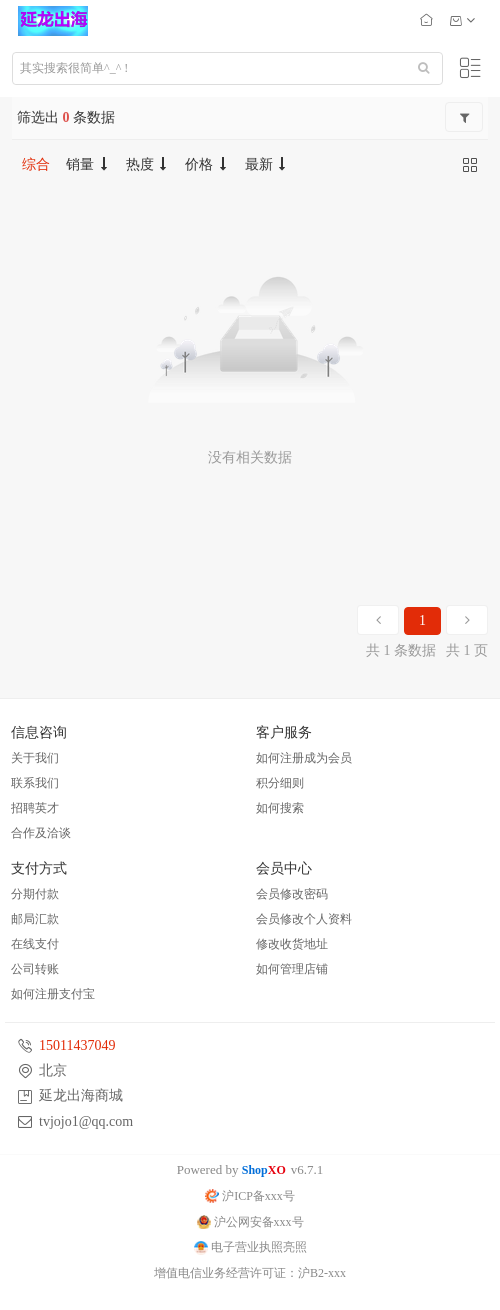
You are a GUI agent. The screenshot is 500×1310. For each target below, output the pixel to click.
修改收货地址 (292, 944)
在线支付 (35, 944)
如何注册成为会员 (304, 758)
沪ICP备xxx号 (250, 1196)
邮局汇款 (35, 919)
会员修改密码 (292, 894)
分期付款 (35, 894)
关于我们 (35, 758)
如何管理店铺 (292, 969)
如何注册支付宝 (53, 994)
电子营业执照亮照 (250, 1247)
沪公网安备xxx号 (250, 1222)
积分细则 (280, 783)
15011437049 (77, 1045)
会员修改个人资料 (304, 919)
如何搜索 (280, 808)
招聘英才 (35, 808)
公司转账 (35, 969)
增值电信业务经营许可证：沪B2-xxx (250, 1273)
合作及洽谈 (41, 833)
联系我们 (35, 783)
